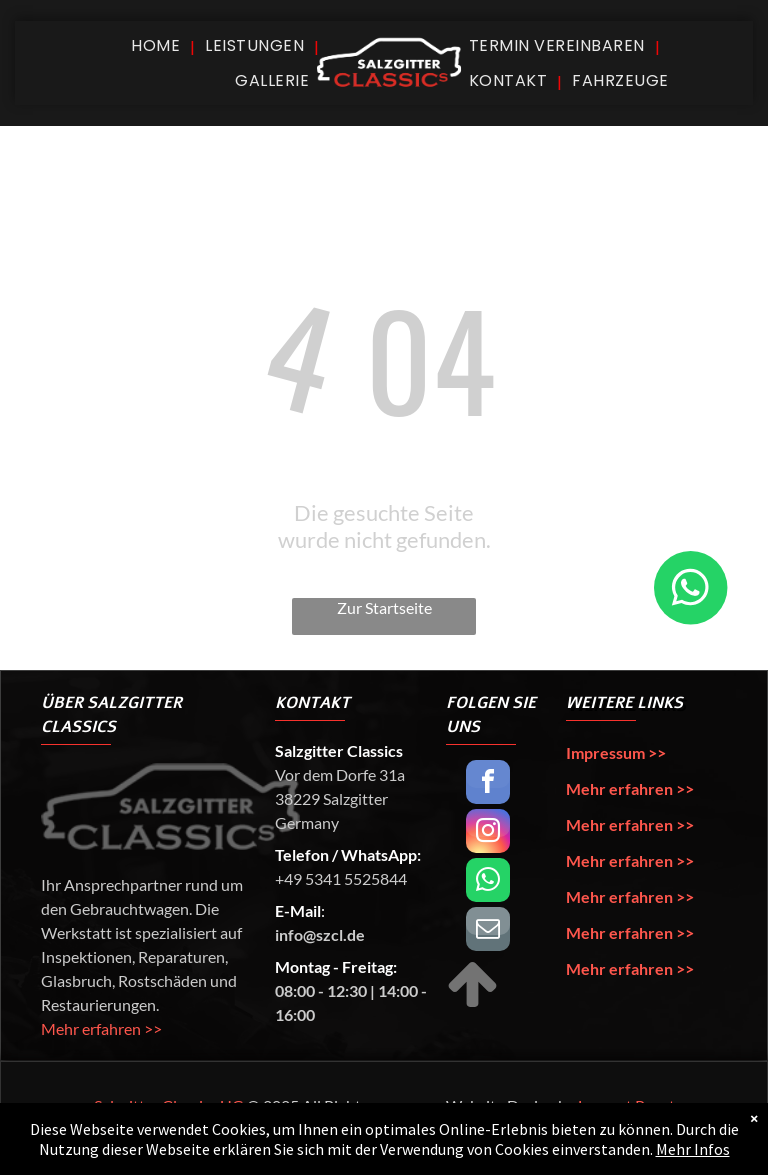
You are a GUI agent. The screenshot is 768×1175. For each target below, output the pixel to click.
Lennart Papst (626, 1105)
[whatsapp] (488, 882)
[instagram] (488, 833)
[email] (488, 931)
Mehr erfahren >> (101, 1028)
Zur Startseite (384, 607)
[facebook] (488, 784)
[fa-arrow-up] (472, 1004)
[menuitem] (158, 45)
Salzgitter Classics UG (169, 1105)
